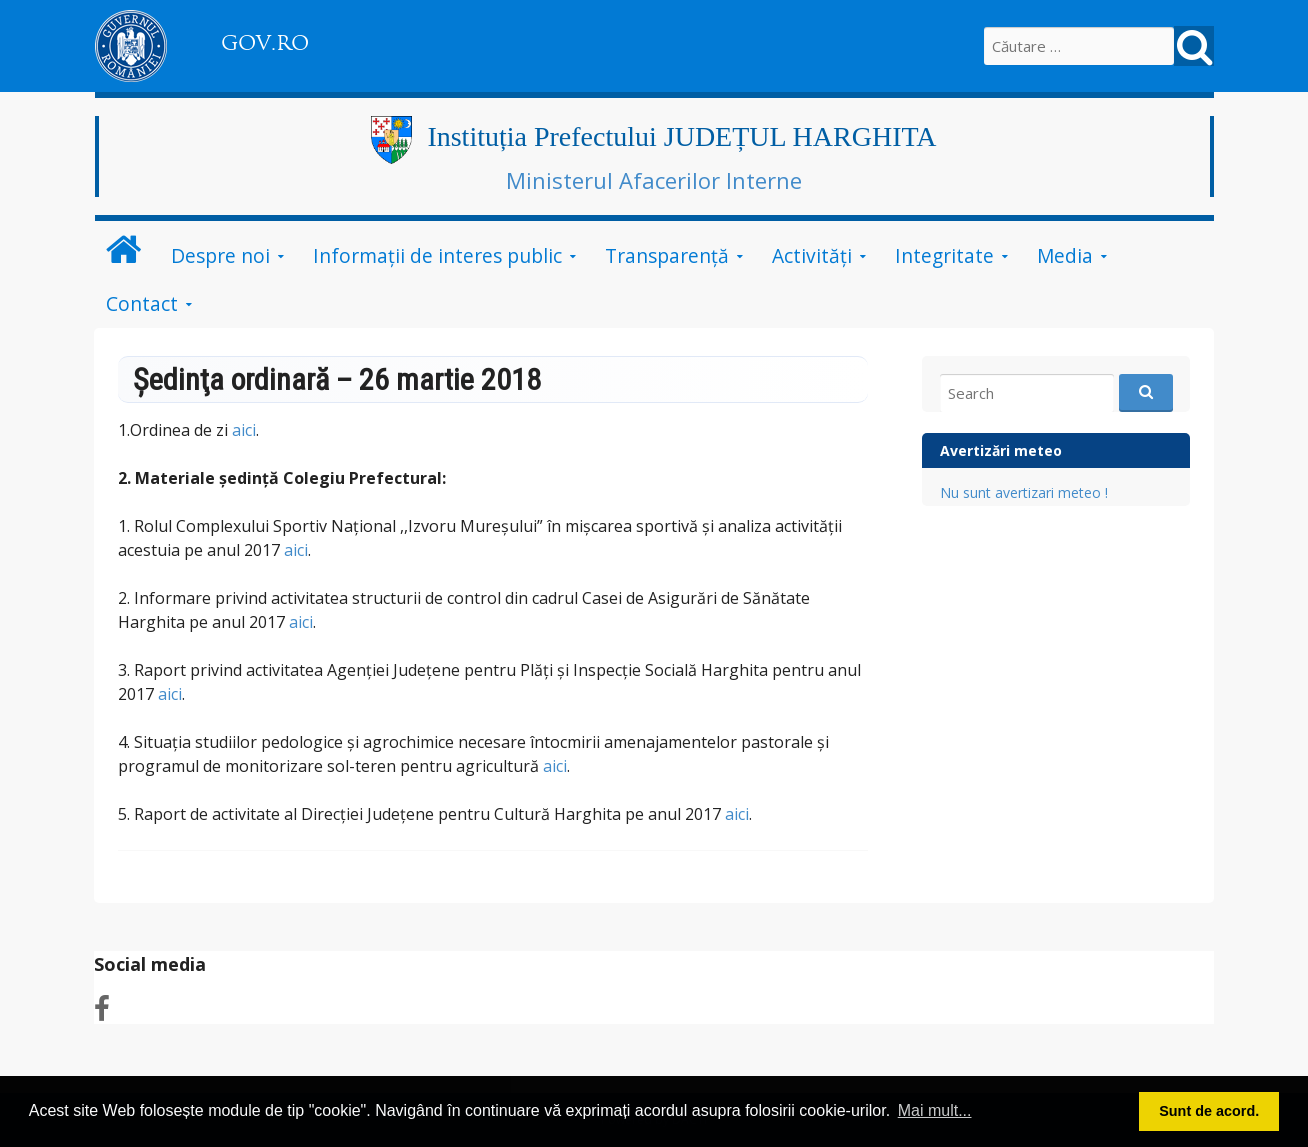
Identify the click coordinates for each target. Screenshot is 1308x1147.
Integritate (944, 255)
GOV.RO (265, 43)
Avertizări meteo (1001, 450)
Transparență (667, 255)
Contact (142, 303)
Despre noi (220, 255)
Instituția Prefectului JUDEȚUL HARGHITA (681, 136)
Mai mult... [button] (935, 1110)
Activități (812, 255)
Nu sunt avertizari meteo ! (1024, 492)
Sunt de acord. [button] (1209, 1111)
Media (1065, 255)
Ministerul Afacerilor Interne (654, 180)
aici (244, 430)
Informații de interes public (437, 255)
